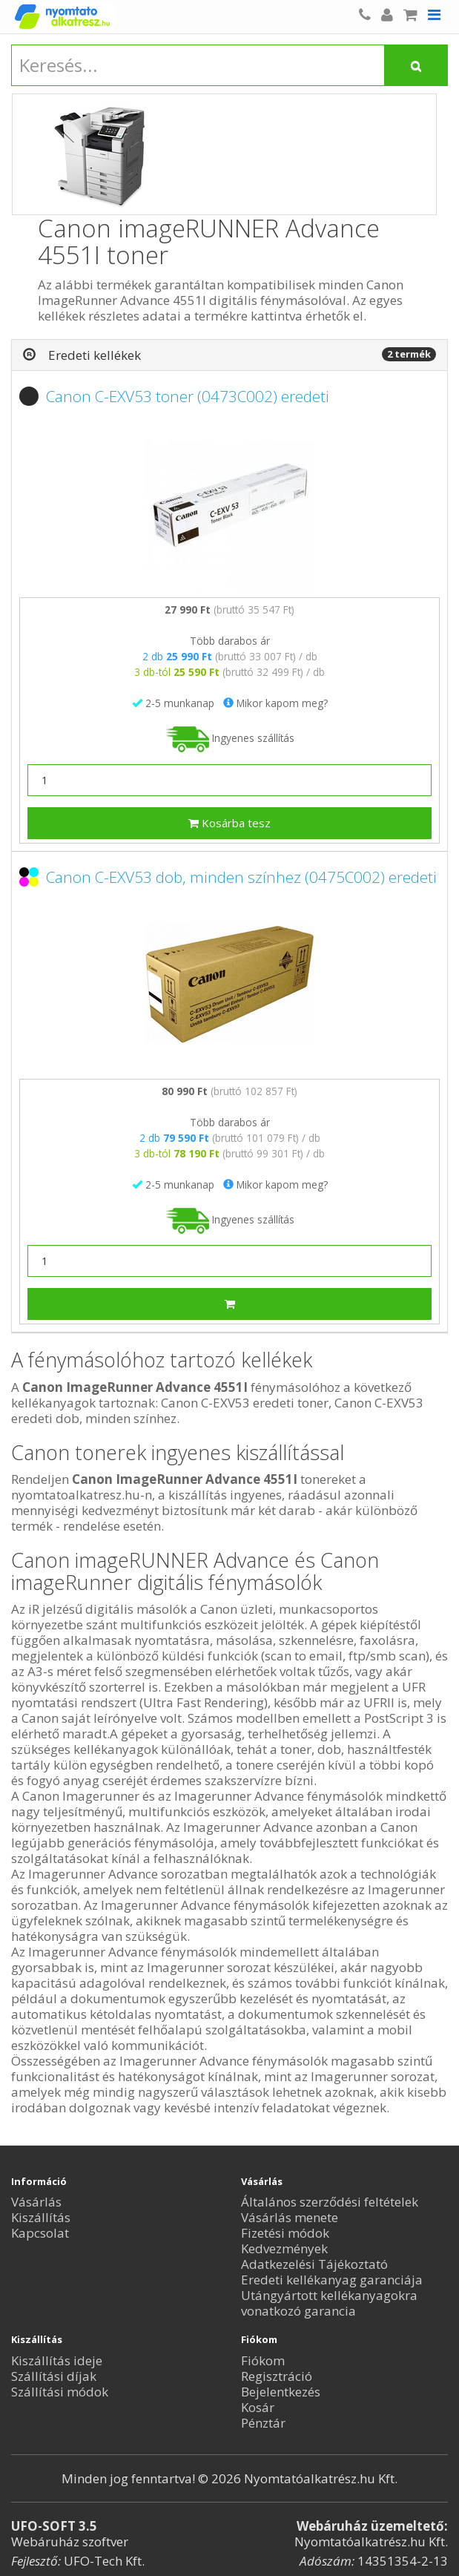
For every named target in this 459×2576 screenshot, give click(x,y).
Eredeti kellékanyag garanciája (332, 2279)
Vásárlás (36, 2201)
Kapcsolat (40, 2232)
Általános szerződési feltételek (329, 2201)
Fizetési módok (285, 2232)
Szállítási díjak (53, 2376)
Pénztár (263, 2422)
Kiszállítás (40, 2217)
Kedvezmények (284, 2248)
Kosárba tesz (229, 822)
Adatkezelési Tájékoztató (314, 2264)
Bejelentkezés (280, 2391)
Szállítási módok (59, 2391)
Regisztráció (276, 2376)
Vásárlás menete (289, 2217)
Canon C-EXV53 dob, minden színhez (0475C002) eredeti (241, 877)
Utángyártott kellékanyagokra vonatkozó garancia (329, 2303)
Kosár (257, 2407)
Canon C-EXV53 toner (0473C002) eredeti (187, 396)
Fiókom (263, 2360)
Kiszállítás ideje (56, 2360)
